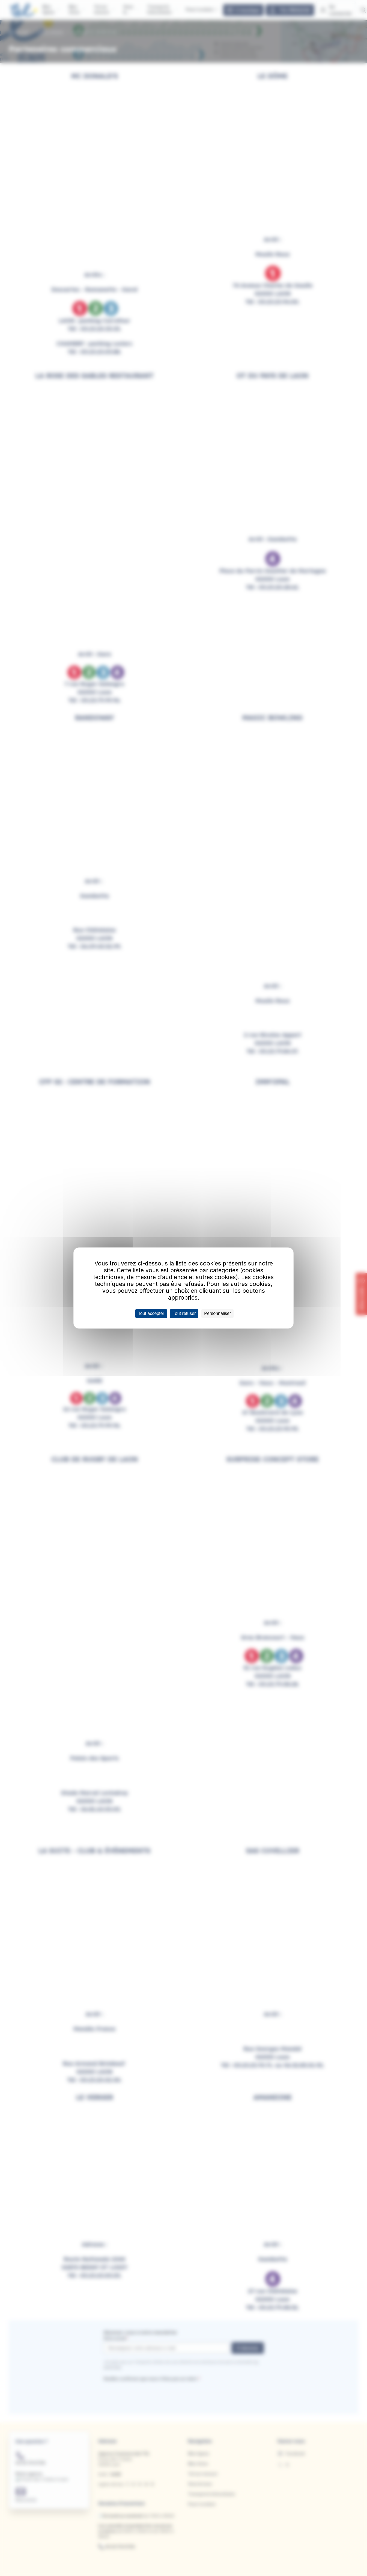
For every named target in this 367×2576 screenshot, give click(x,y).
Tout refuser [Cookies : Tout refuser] (184, 1313)
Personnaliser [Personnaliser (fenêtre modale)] (217, 1313)
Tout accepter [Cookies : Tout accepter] (151, 1313)
